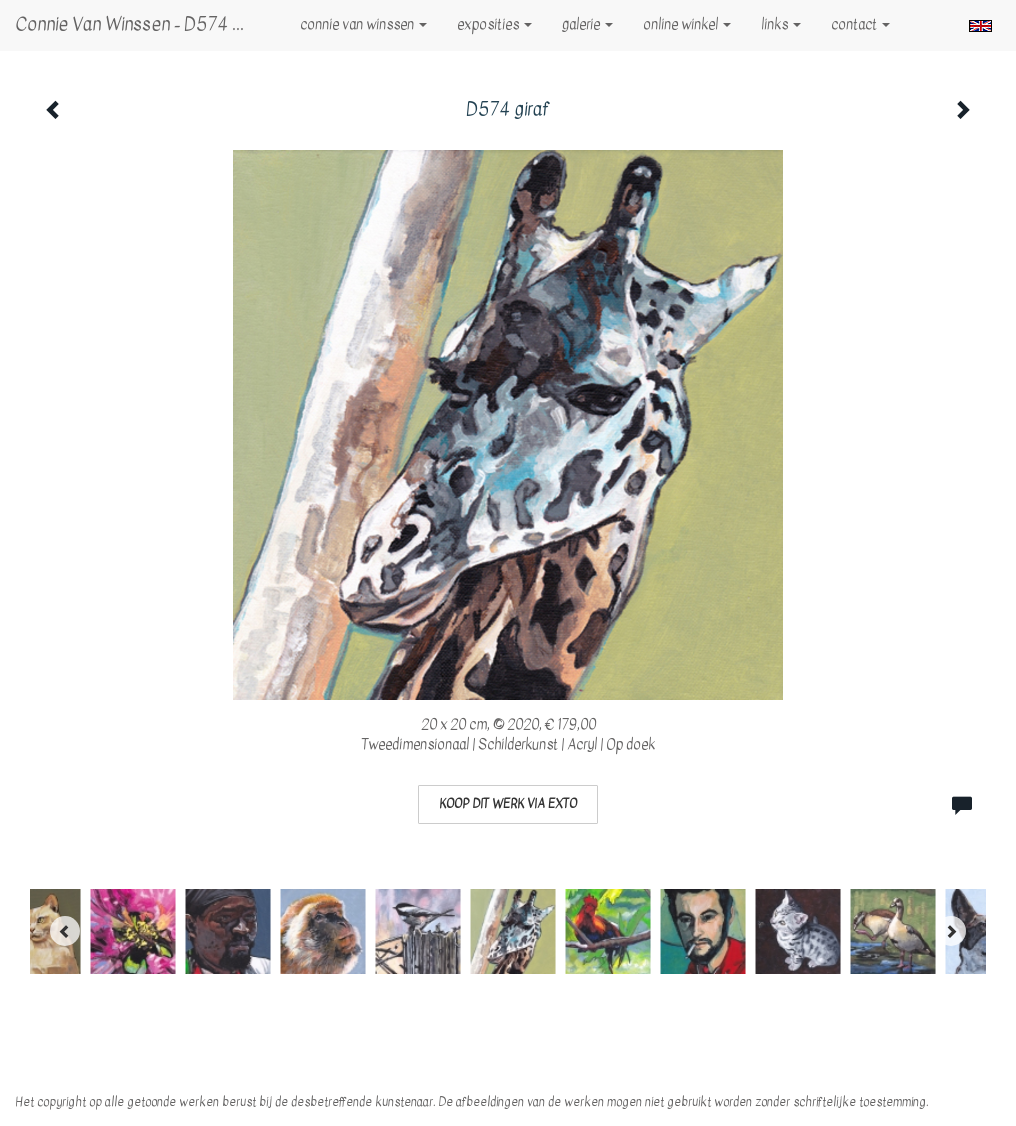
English (980, 26)
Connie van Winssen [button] (363, 24)
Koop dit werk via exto (508, 804)
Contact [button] (860, 24)
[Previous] (65, 931)
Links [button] (781, 24)
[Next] (951, 931)
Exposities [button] (494, 24)
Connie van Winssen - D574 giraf (142, 24)
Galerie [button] (587, 24)
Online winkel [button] (687, 24)
